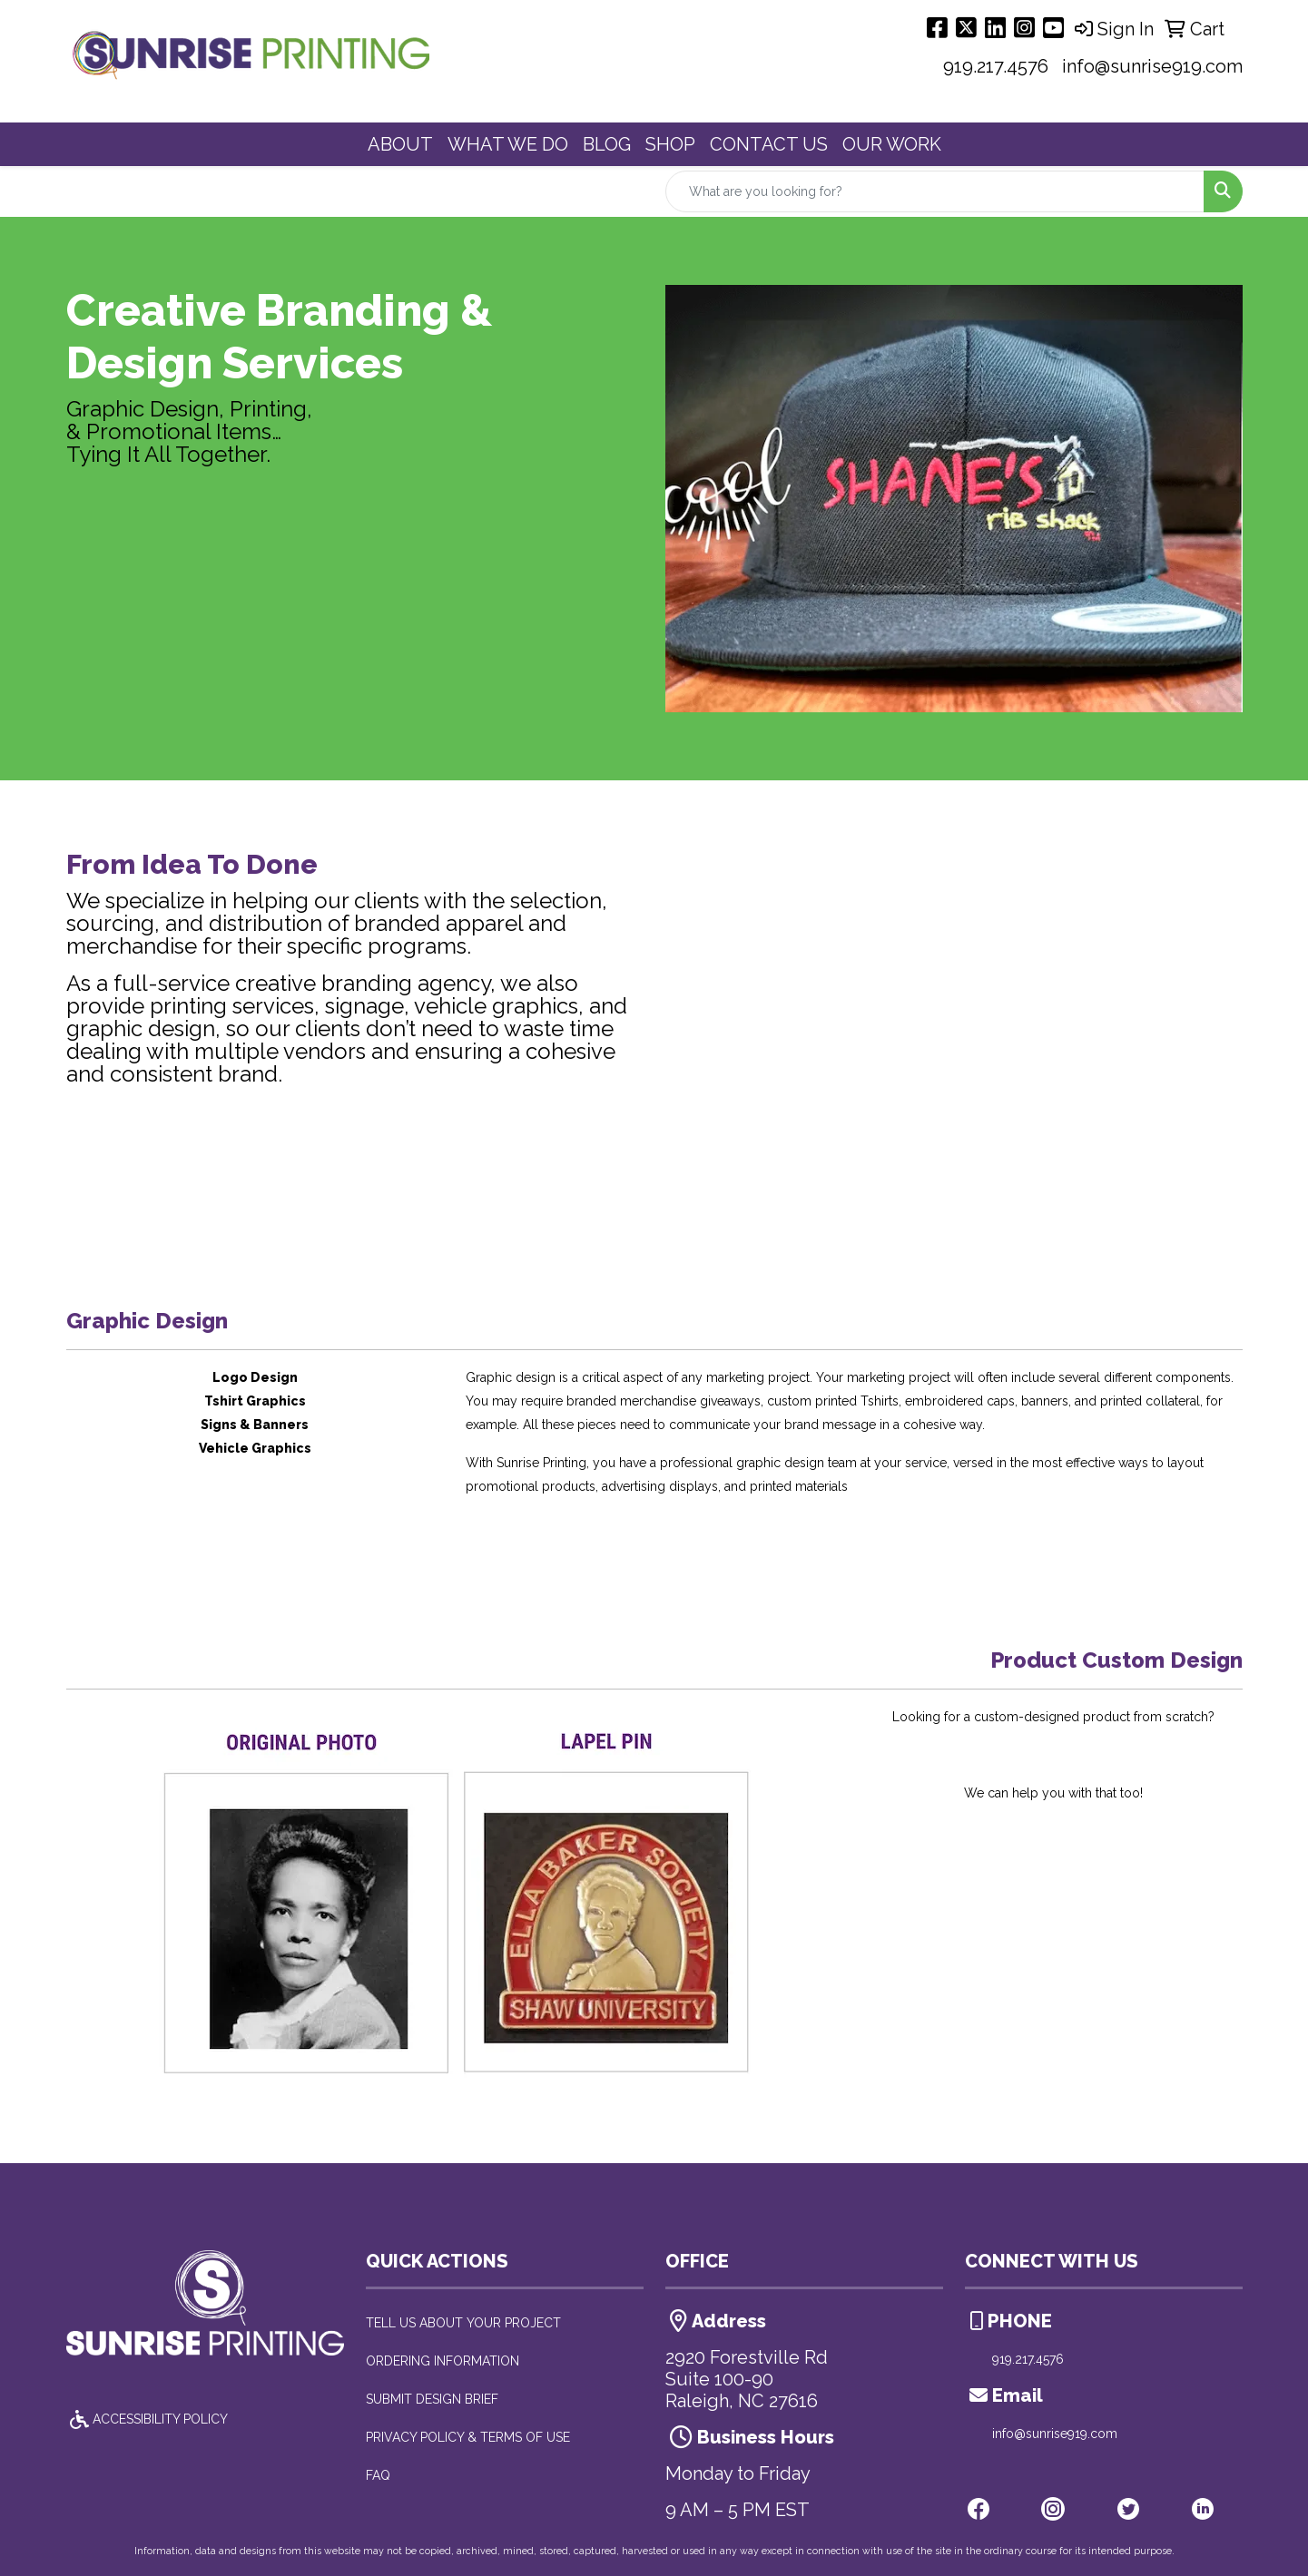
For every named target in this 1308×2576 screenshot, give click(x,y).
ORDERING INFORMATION (442, 2361)
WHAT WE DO (507, 144)
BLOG (607, 144)
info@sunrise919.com (1152, 66)
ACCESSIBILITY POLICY (147, 2419)
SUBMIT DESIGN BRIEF (432, 2399)
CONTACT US (769, 144)
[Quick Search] (935, 191)
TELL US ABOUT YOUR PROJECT (463, 2323)
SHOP (670, 144)
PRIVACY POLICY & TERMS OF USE (468, 2437)
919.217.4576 (995, 66)
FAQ (378, 2475)
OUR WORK (891, 144)
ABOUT (400, 144)
